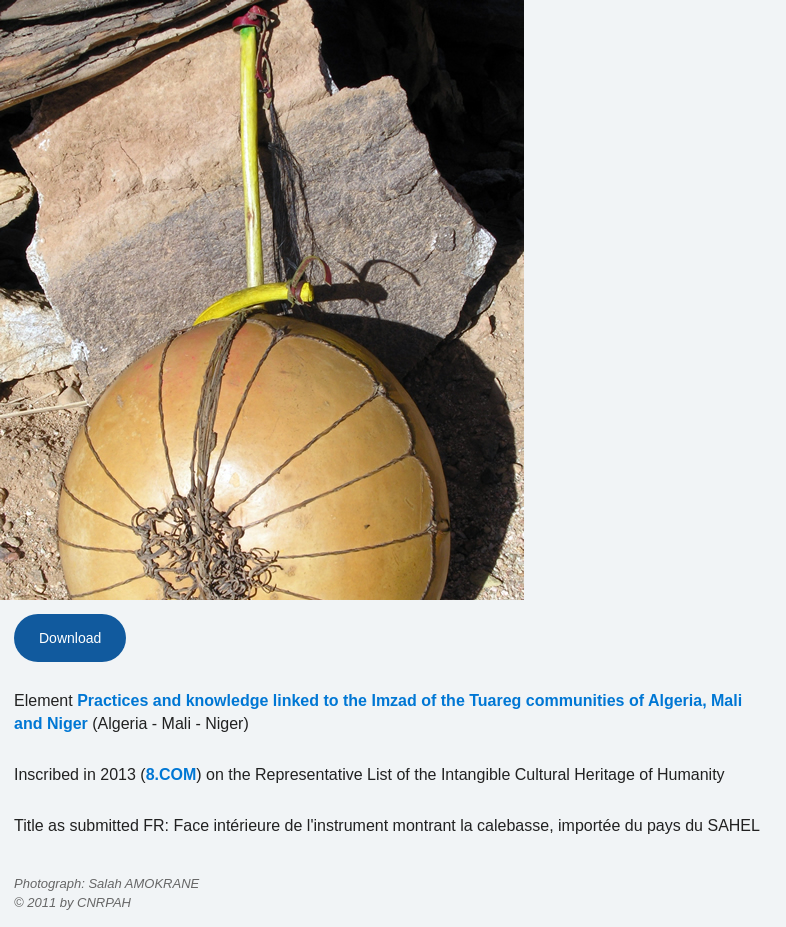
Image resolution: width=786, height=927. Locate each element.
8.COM (171, 774)
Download (70, 638)
